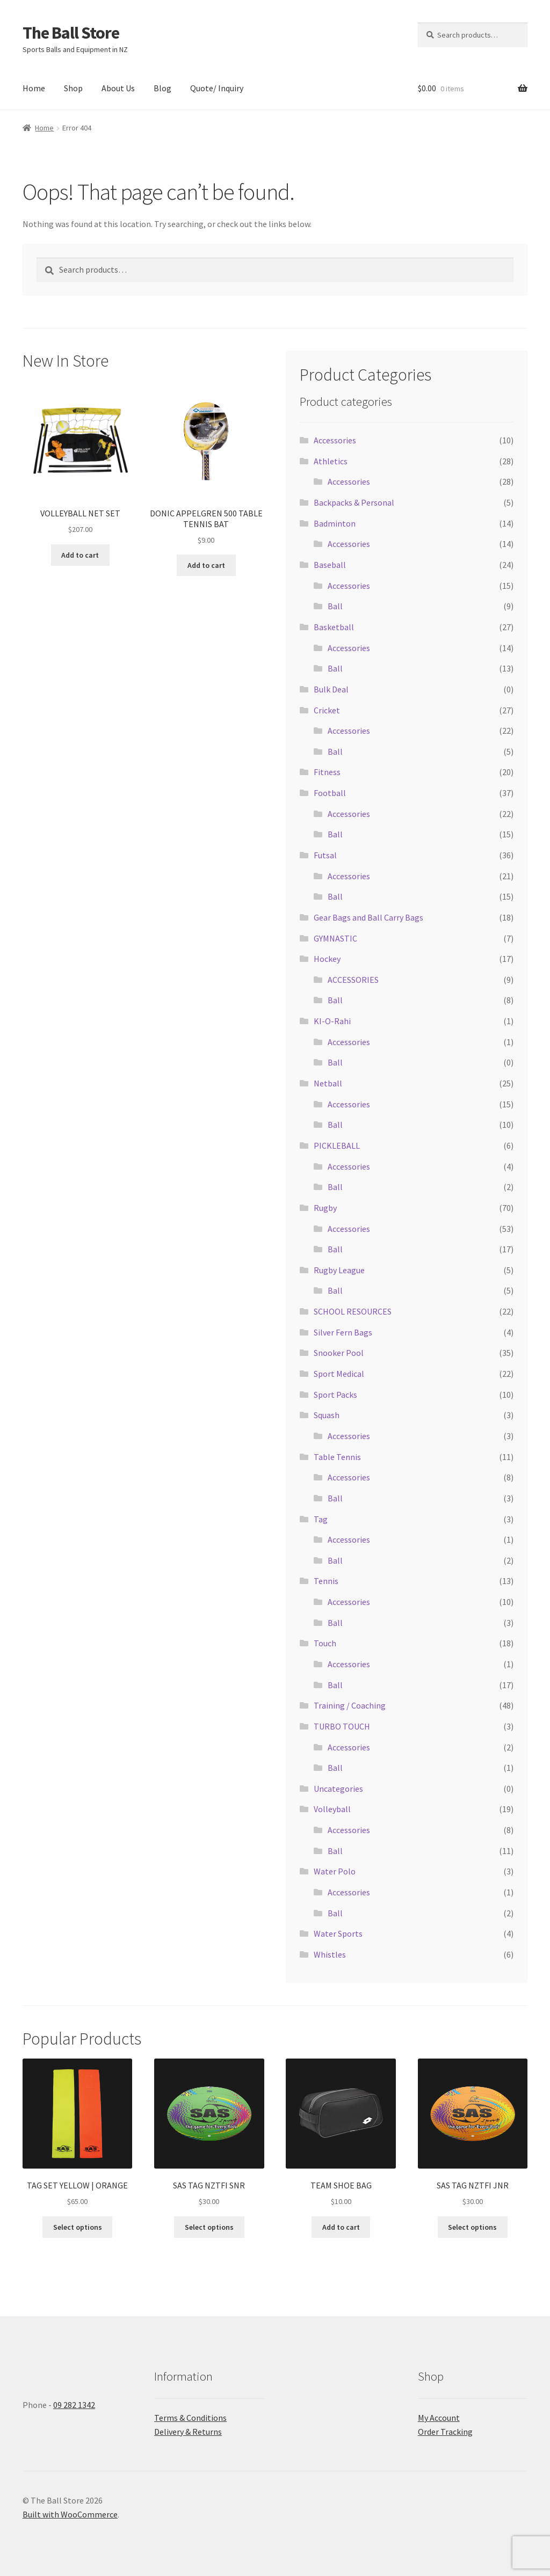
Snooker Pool (339, 1352)
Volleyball (332, 1809)
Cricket (327, 710)
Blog (162, 88)
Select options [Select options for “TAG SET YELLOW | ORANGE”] (77, 2227)
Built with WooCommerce (70, 2514)
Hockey (327, 958)
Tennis (326, 1580)
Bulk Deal (331, 689)
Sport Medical (339, 1373)
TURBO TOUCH (342, 1726)
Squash (326, 1415)
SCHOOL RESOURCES (353, 1311)
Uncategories (338, 1788)
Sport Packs (335, 1394)
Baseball (330, 564)
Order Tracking (445, 2431)
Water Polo (335, 1871)
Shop (73, 88)
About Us (118, 88)
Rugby (325, 1207)
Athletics (331, 461)
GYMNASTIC (335, 938)
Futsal (325, 855)
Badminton (335, 523)
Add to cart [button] (80, 555)
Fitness (327, 772)
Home (34, 88)
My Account (439, 2417)
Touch (325, 1643)
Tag (321, 1519)
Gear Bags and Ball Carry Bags (368, 917)
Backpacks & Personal (354, 502)
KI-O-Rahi (332, 1021)
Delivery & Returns (188, 2431)
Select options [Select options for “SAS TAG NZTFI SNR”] (209, 2227)
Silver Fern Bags (343, 1332)
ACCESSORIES (353, 979)
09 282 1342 (74, 2404)
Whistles (330, 1954)
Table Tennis (337, 1456)
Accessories (335, 440)
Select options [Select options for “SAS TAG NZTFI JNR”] (472, 2227)
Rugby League (339, 1270)
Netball (328, 1083)
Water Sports (338, 1933)
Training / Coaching (350, 1705)
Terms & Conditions (190, 2417)
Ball (335, 606)
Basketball (334, 627)
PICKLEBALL (337, 1145)
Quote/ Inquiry (216, 88)
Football (330, 792)
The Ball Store (71, 32)
